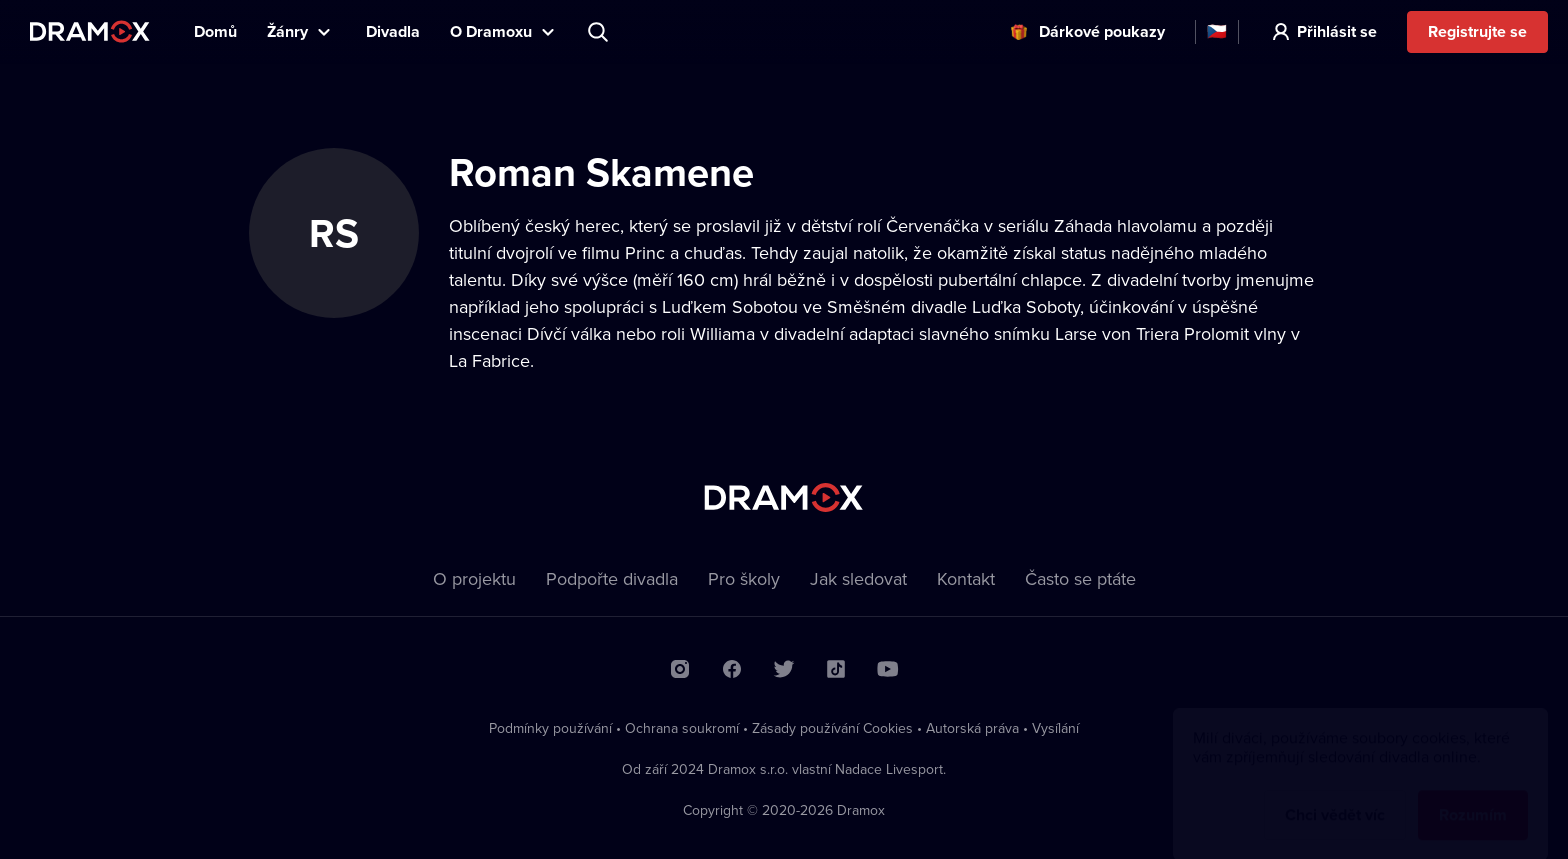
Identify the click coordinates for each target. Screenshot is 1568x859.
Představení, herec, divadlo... (600, 32)
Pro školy (744, 578)
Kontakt (966, 578)
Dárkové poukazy (1102, 31)
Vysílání (1055, 728)
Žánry (287, 31)
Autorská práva (972, 728)
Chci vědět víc (1335, 795)
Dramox (90, 31)
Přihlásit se (1337, 31)
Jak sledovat (858, 578)
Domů (215, 31)
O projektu (474, 578)
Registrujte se (1477, 31)
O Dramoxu (491, 31)
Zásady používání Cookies (832, 728)
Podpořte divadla (612, 578)
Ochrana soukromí (682, 728)
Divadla (393, 31)
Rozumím (1473, 795)
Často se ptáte (1080, 578)
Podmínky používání (550, 728)
